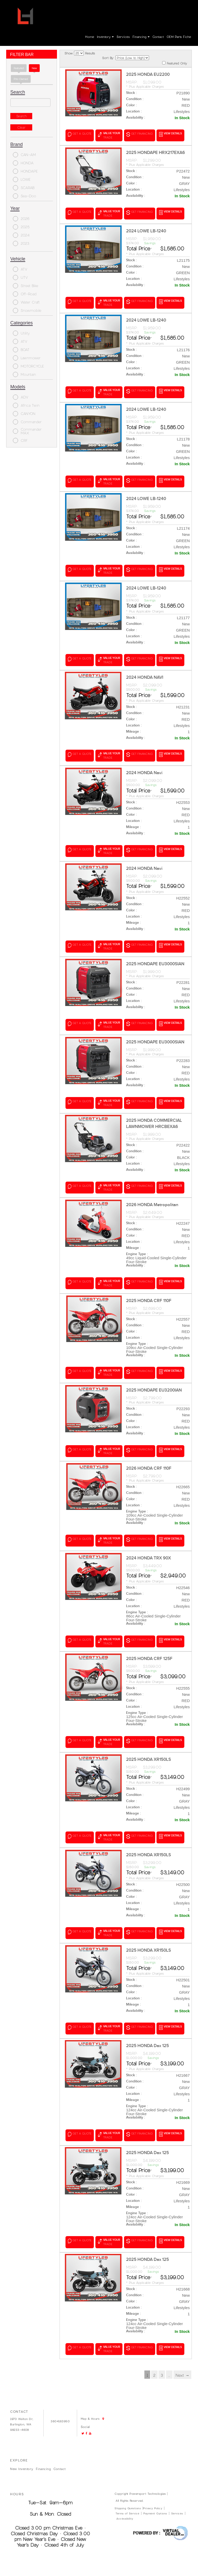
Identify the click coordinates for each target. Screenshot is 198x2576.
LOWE (22, 179)
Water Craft (26, 302)
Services (123, 36)
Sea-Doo (24, 196)
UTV (20, 277)
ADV (20, 397)
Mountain (24, 374)
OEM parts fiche (179, 36)
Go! (100, 7)
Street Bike (25, 285)
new (34, 68)
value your (109, 135)
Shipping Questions (127, 2499)
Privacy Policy (152, 2499)
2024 (21, 235)
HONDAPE (25, 171)
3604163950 (127, 8)
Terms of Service (127, 2504)
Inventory (105, 36)
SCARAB (24, 187)
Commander (27, 421)
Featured (19, 68)
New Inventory (21, 2459)
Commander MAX (27, 431)
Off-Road (24, 294)
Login (157, 8)
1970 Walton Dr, (22, 2409)
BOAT (21, 349)
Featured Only (174, 63)
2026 (21, 218)
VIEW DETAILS (170, 134)
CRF (20, 440)
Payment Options (155, 2504)
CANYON (24, 413)
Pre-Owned (21, 78)
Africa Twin (26, 405)
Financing (141, 36)
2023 (21, 243)
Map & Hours (70, 16)
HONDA (23, 163)
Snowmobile (27, 310)
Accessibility (124, 2509)
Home (89, 36)
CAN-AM (24, 154)
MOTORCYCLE (28, 366)
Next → (182, 2366)
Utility (21, 333)
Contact (158, 36)
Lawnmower (27, 358)
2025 (21, 227)
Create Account (177, 8)
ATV (20, 269)
